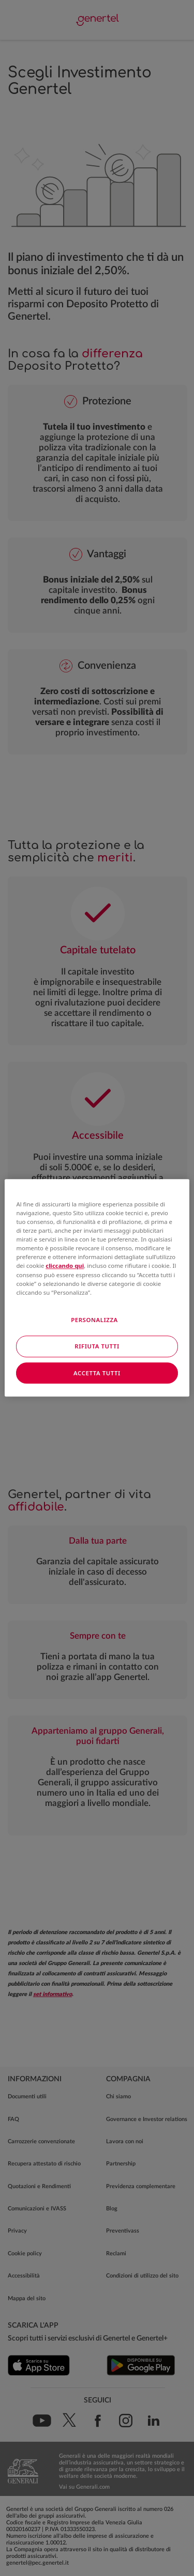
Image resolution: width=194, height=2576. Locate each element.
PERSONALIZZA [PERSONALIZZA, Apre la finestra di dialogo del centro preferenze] (94, 1320)
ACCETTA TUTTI (97, 1373)
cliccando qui (65, 1266)
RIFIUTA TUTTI (96, 1346)
